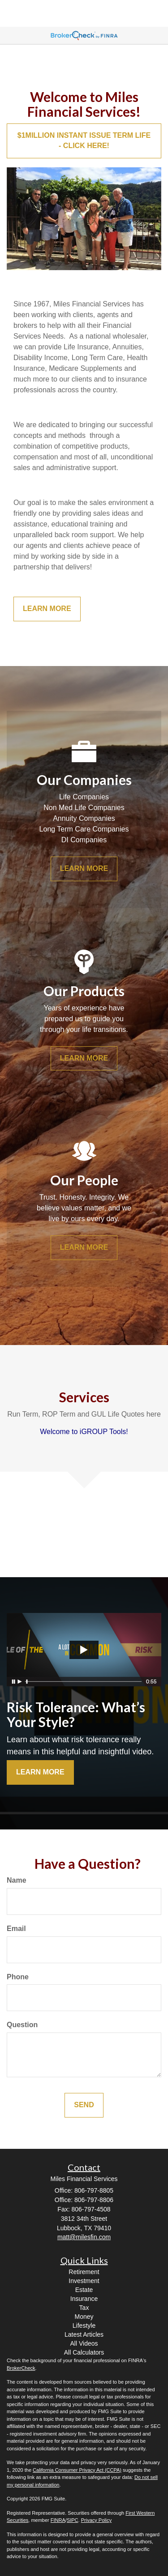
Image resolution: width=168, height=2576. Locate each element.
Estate (84, 2289)
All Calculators (84, 2352)
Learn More (40, 1772)
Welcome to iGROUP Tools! (84, 1431)
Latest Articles (84, 2334)
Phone (18, 1977)
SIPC (72, 2520)
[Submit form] (84, 2105)
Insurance (84, 2298)
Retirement (84, 2271)
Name (16, 1880)
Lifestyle (84, 2325)
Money (83, 2316)
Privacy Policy (96, 2520)
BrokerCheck (21, 2368)
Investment (84, 2280)
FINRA (58, 2520)
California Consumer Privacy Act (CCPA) (77, 2470)
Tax (84, 2307)
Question (22, 2025)
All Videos (84, 2343)
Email (16, 1928)
